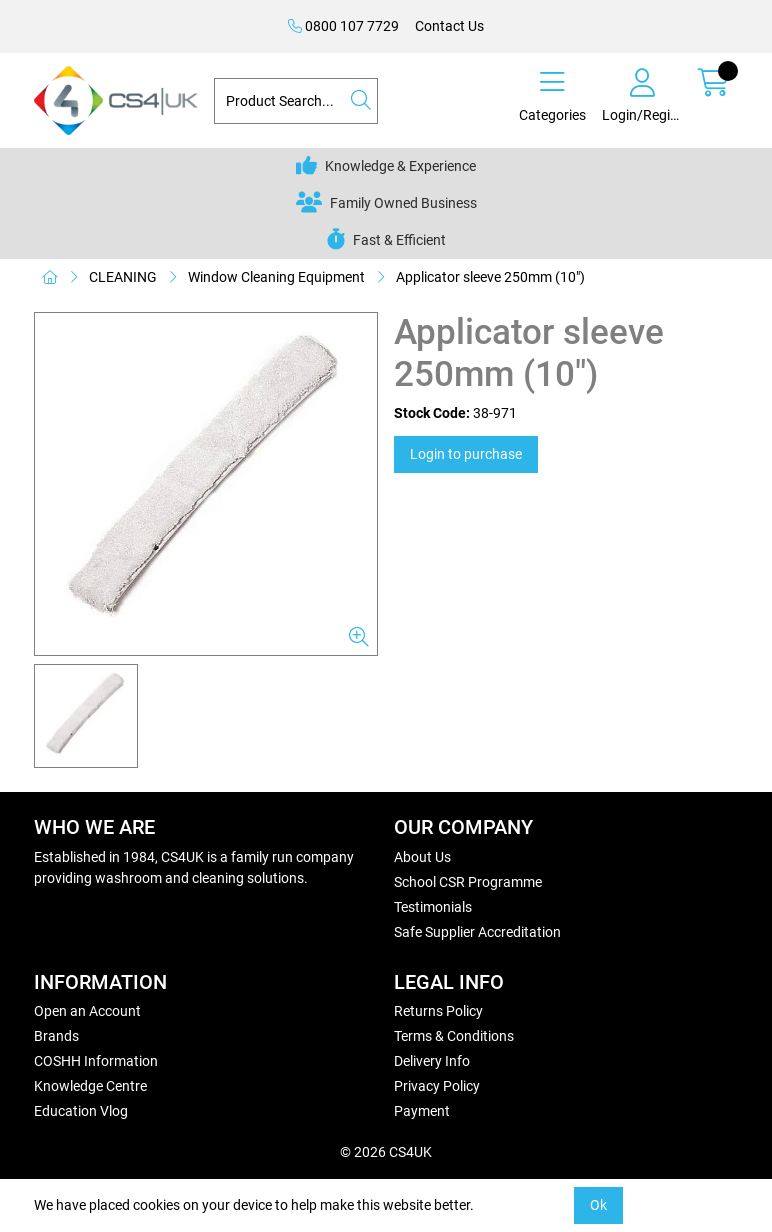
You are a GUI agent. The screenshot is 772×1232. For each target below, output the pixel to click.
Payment (422, 1111)
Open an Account (87, 1011)
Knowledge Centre (90, 1086)
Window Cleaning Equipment (276, 277)
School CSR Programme (468, 882)
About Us (422, 857)
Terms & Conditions (454, 1036)
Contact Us (449, 26)
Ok (598, 1205)
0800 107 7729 (343, 26)
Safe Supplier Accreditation (477, 932)
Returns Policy (438, 1011)
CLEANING (123, 277)
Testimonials (433, 907)
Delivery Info (432, 1061)
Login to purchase (466, 454)
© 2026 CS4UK (386, 1152)
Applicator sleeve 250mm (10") (490, 277)
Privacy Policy (437, 1086)
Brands (56, 1036)
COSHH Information (96, 1061)
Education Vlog (81, 1111)
